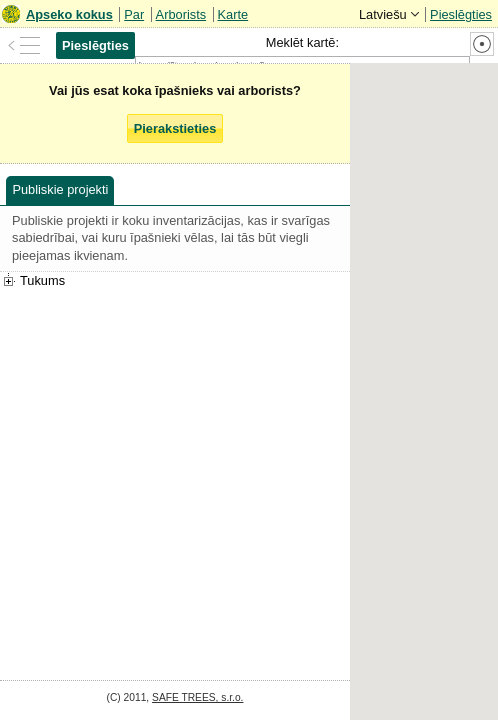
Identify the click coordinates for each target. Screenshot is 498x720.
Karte (233, 14)
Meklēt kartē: (302, 42)
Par (134, 14)
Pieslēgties (461, 14)
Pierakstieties (175, 128)
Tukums (42, 280)
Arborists (181, 14)
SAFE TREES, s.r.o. (197, 697)
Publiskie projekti (60, 189)
